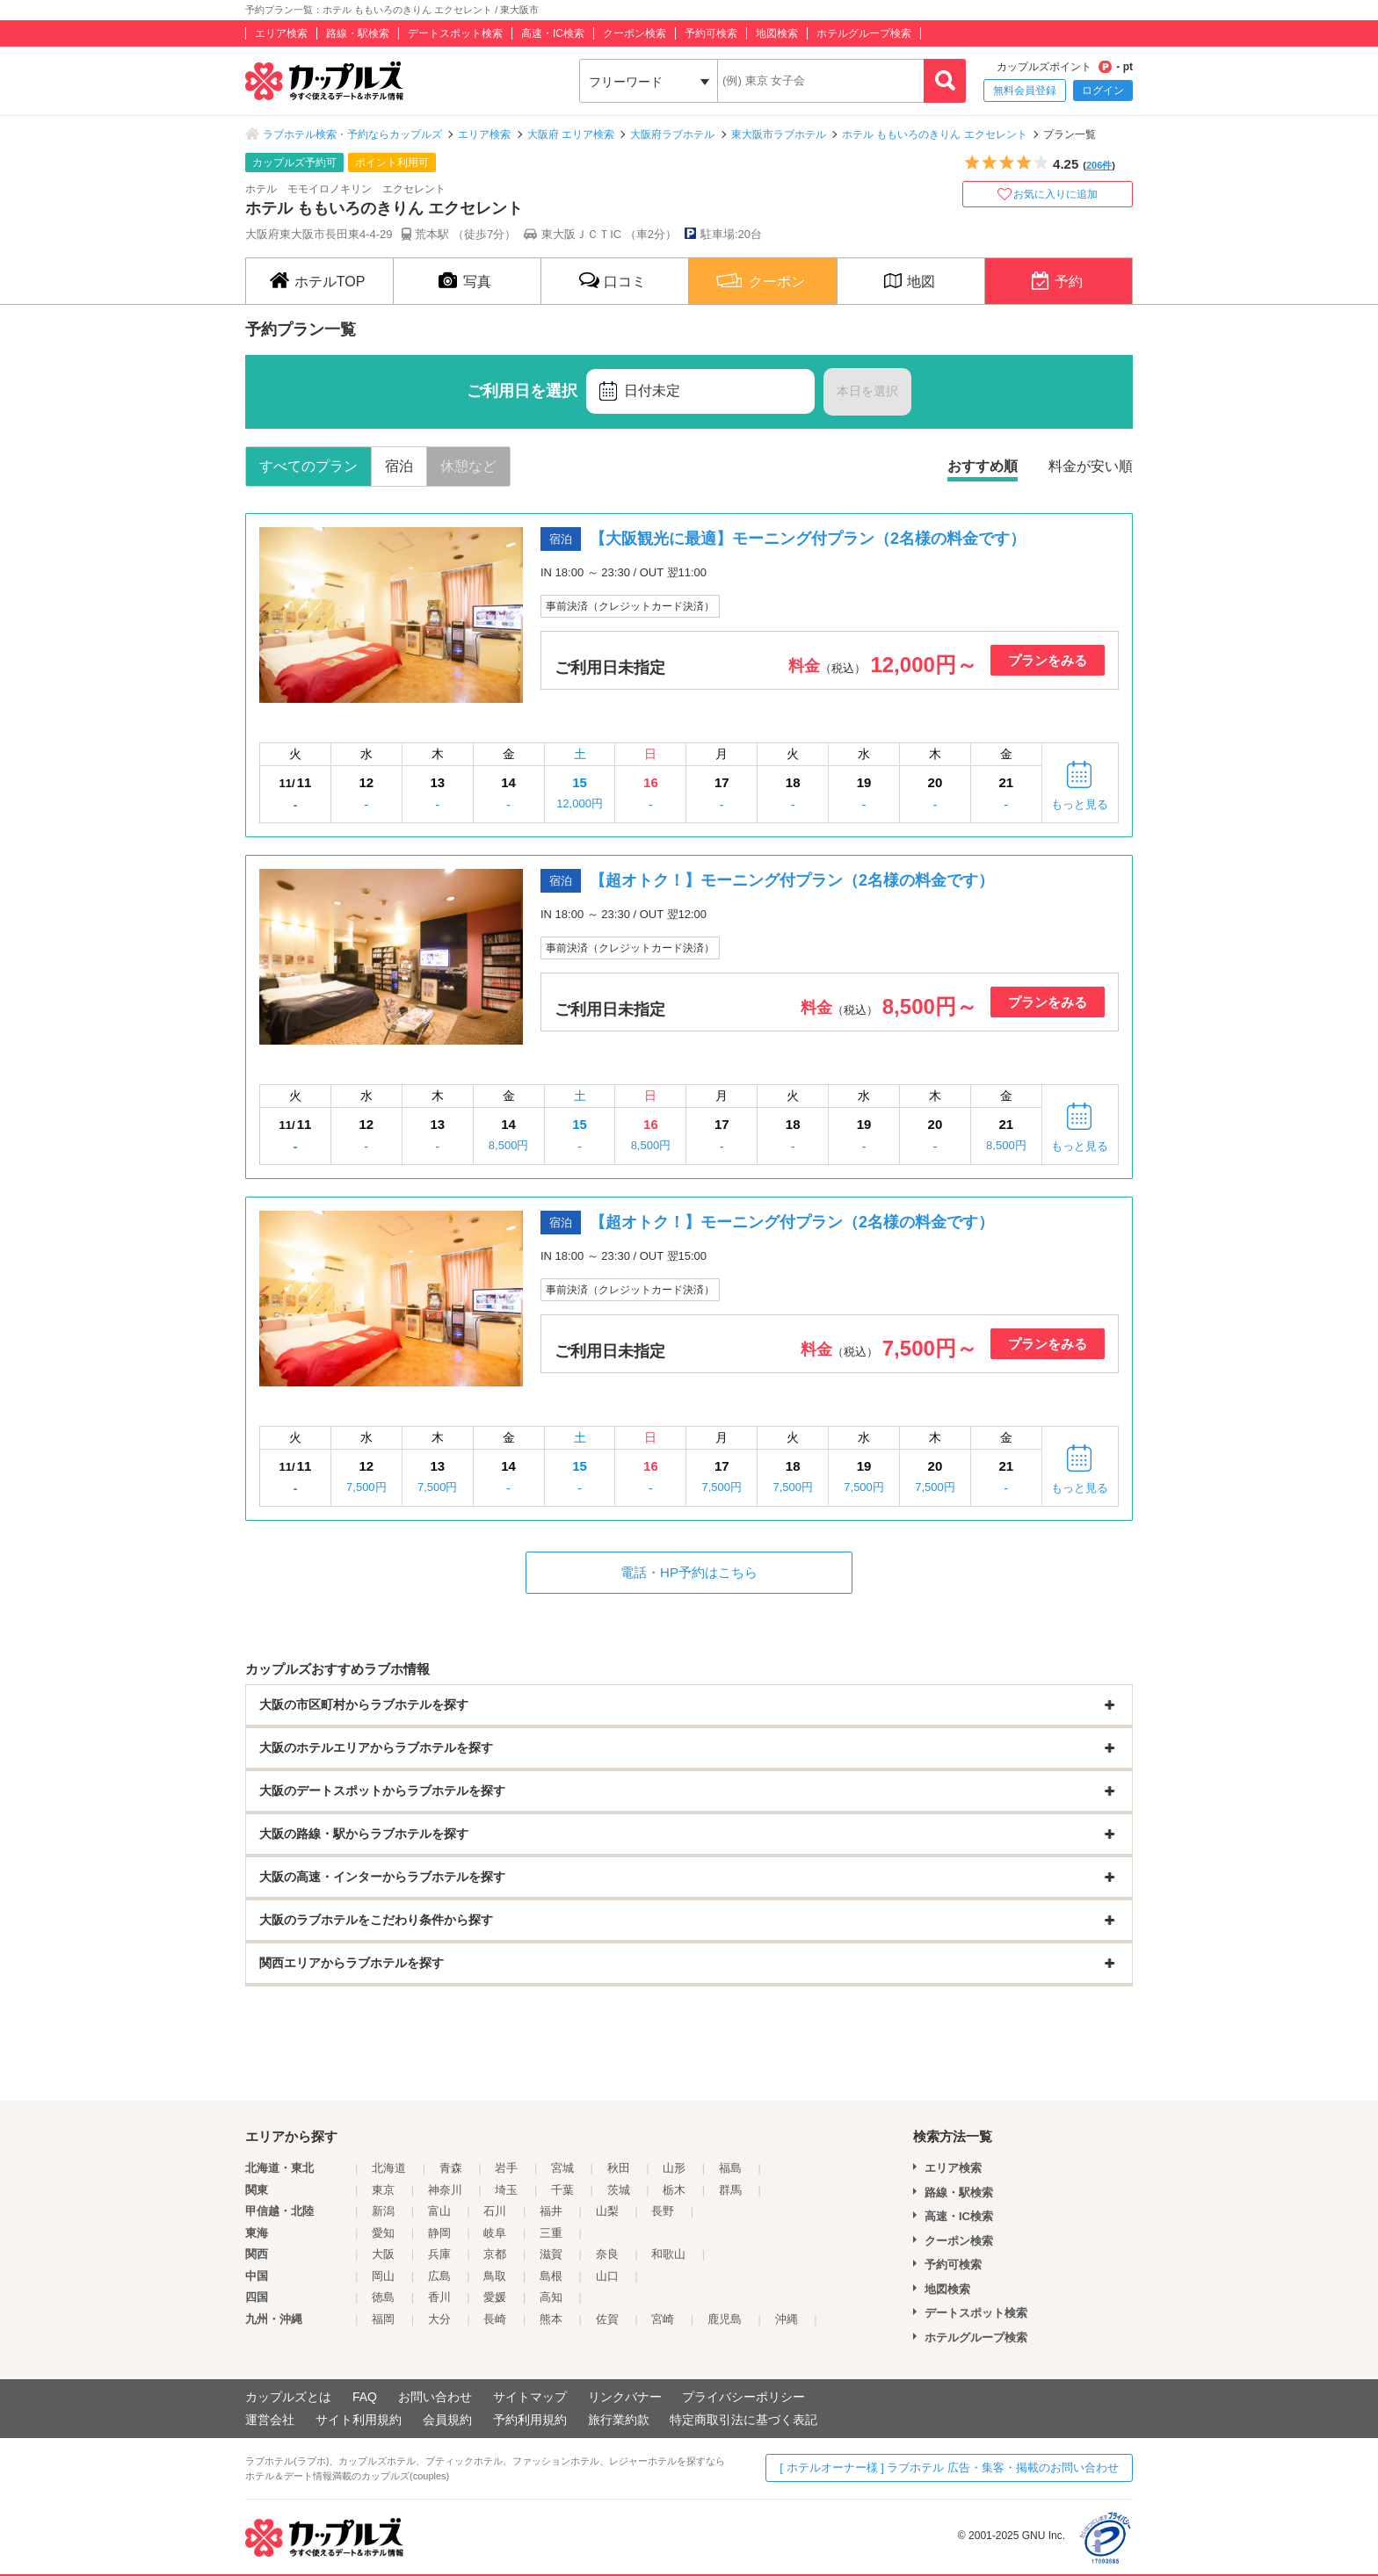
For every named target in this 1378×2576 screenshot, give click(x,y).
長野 (662, 2211)
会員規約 (447, 2420)
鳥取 (494, 2276)
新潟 (383, 2211)
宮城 (562, 2167)
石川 (494, 2211)
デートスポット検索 (455, 33)
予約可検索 (711, 33)
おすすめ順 (982, 466)
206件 (1099, 165)
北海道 (389, 2167)
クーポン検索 (634, 33)
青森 (450, 2167)
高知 (551, 2297)
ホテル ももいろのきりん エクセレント (934, 134)
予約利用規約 (530, 2420)
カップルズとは (288, 2397)
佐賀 (607, 2319)
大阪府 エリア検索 (570, 134)
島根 (551, 2276)
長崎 (494, 2319)
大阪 (383, 2254)
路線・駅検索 (357, 33)
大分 (439, 2319)
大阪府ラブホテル (672, 134)
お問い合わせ (435, 2397)
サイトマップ (530, 2397)
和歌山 (668, 2254)
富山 (439, 2211)
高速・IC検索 (552, 33)
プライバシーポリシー (743, 2397)
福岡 (383, 2319)
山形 (674, 2167)
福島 (730, 2167)
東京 (383, 2189)
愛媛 (494, 2297)
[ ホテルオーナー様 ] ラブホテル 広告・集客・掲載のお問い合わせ (949, 2467)
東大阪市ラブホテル (778, 134)
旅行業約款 (618, 2420)
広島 (439, 2276)
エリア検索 (281, 33)
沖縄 (786, 2319)
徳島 (383, 2297)
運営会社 (269, 2420)
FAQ (364, 2397)
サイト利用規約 (358, 2420)
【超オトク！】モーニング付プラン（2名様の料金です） (792, 880)
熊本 (551, 2319)
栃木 (674, 2189)
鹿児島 (724, 2319)
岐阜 (494, 2233)
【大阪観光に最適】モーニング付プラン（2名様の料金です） (808, 538)
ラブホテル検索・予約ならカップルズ (352, 134)
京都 (494, 2254)
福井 (551, 2211)
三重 (551, 2233)
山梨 (607, 2211)
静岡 (439, 2233)
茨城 (618, 2189)
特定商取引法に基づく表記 (743, 2420)
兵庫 (439, 2254)
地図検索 (777, 33)
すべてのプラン (308, 466)
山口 (607, 2276)
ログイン (1103, 90)
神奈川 (445, 2189)
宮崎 (662, 2319)
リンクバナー (625, 2397)
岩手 (506, 2167)
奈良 (607, 2254)
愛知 (383, 2233)
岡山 (383, 2276)
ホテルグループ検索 (863, 33)
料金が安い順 (1090, 466)
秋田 (618, 2167)
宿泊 (399, 466)
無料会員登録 (1024, 90)
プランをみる (1047, 660)
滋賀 (551, 2254)
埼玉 (506, 2189)
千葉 (562, 2189)
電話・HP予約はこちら (689, 1572)
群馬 (730, 2189)
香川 (439, 2297)
